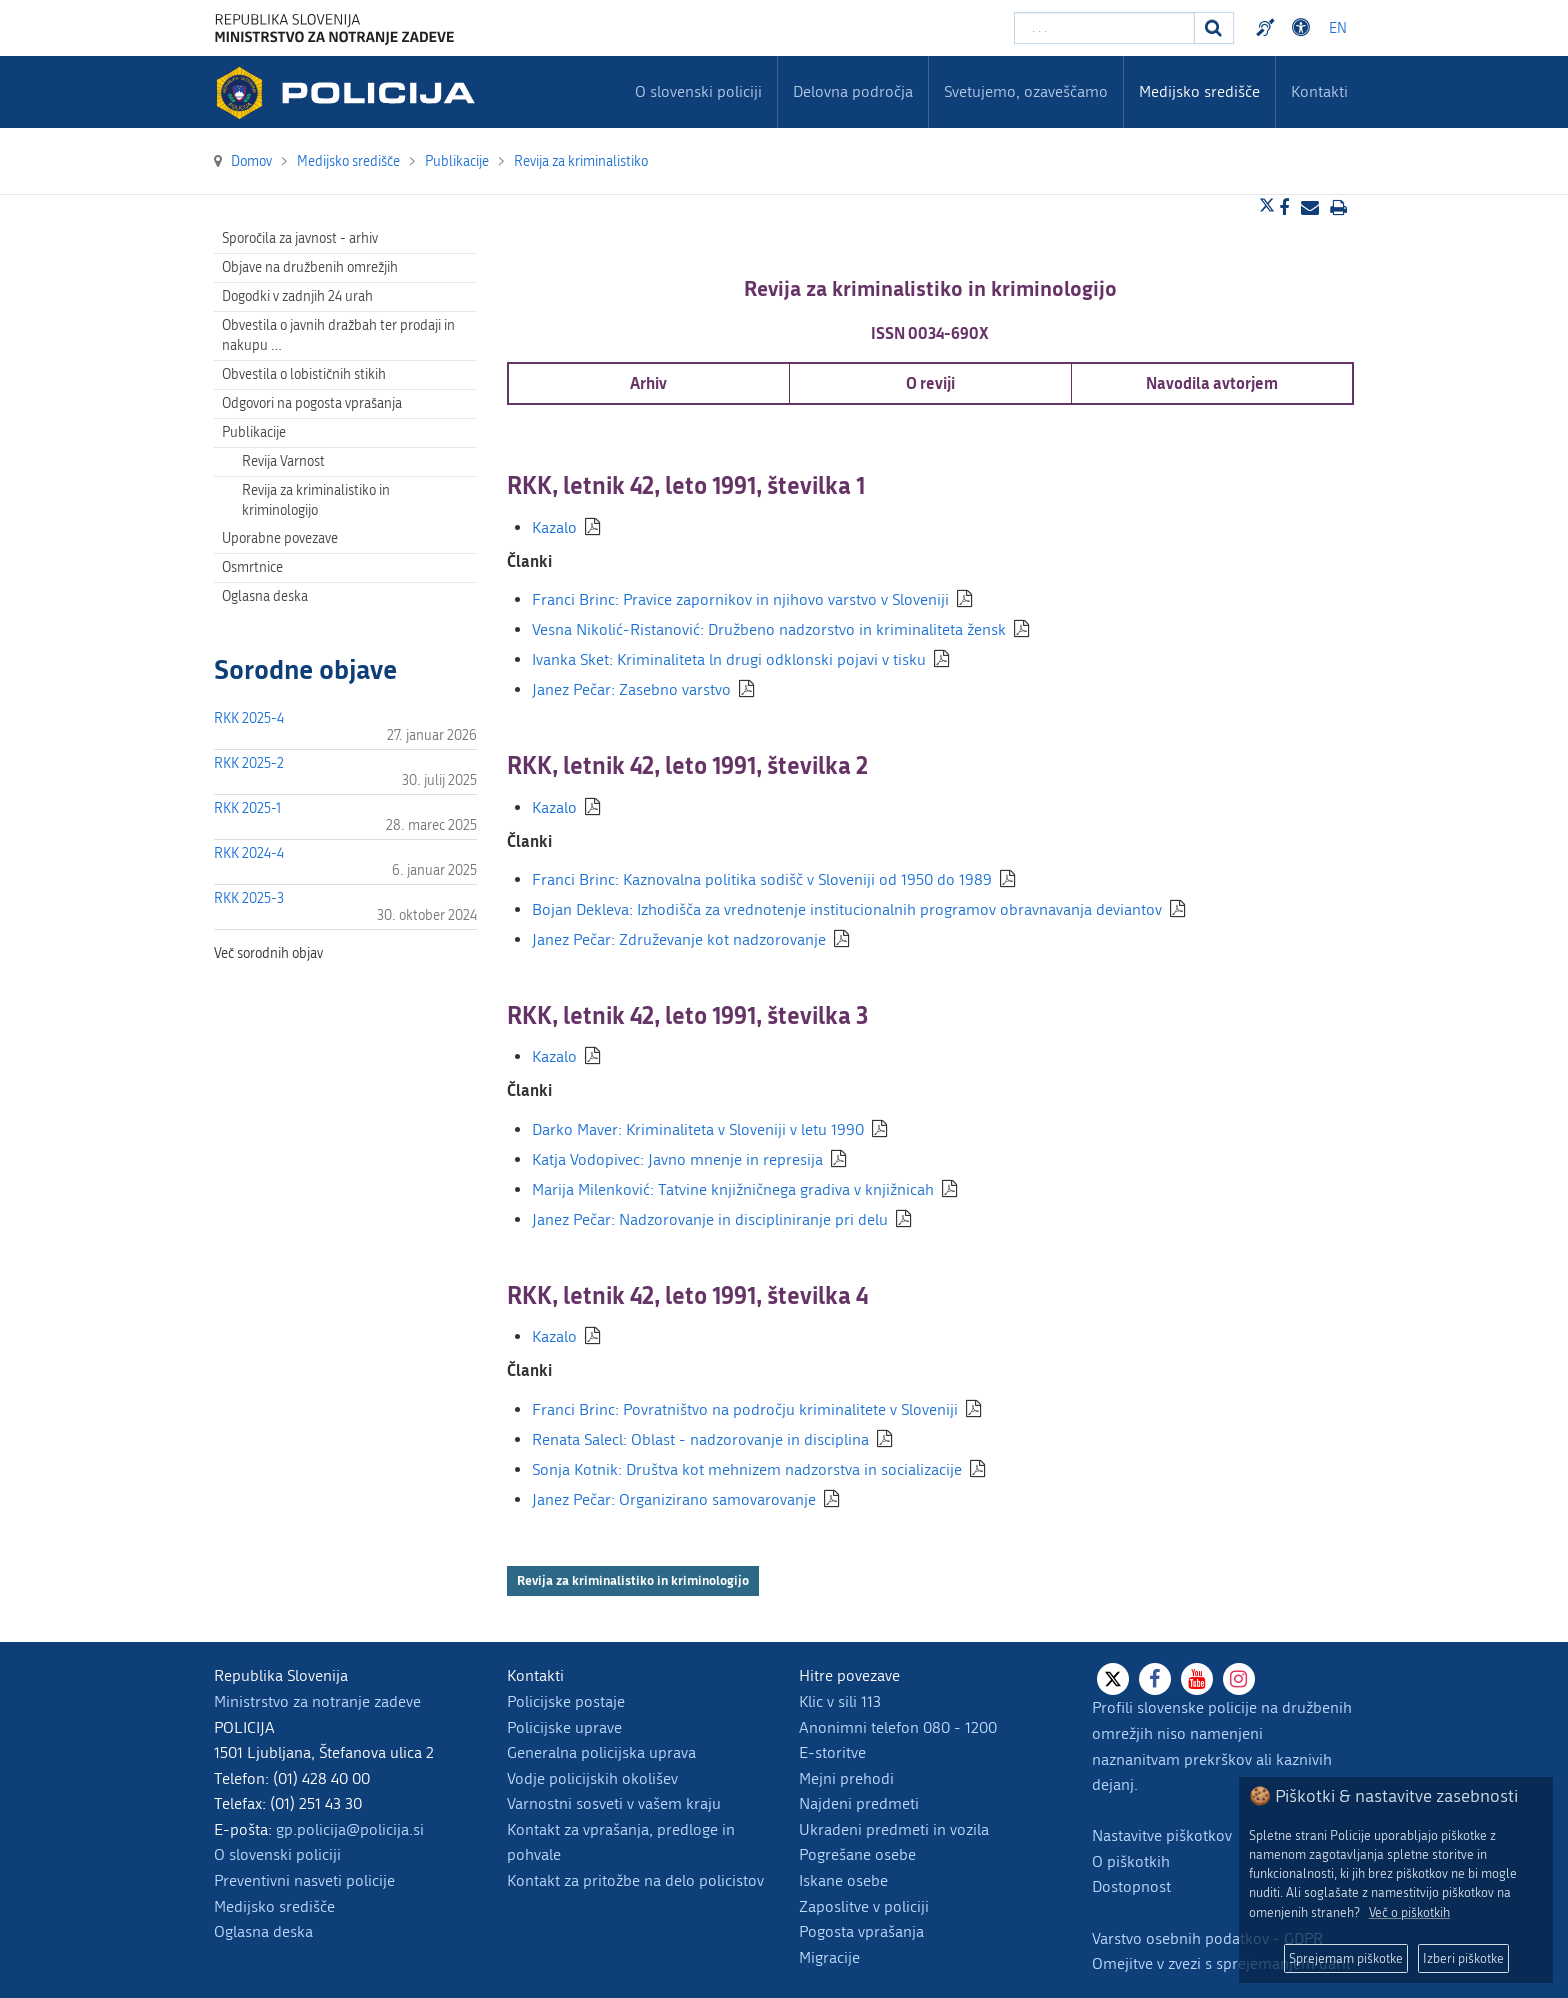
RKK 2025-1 (247, 808)
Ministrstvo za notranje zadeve (317, 1701)
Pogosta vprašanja (861, 1931)
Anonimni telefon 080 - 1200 (898, 1727)
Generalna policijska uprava (601, 1752)
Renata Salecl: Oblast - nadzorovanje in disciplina (700, 1439)
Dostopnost (1131, 1886)
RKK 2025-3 (249, 898)
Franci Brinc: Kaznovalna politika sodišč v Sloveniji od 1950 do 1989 (762, 879)
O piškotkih (1131, 1861)
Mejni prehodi (846, 1778)
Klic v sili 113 (840, 1701)
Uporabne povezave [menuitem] (280, 538)
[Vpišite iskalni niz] (1104, 28)
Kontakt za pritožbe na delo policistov (635, 1880)
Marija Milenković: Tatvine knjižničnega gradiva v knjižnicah (733, 1189)
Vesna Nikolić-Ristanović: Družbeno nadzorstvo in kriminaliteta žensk (769, 629)
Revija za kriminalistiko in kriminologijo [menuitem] (316, 500)
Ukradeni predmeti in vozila (894, 1829)
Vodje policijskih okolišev (592, 1778)
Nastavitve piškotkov (1162, 1835)
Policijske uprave (564, 1727)
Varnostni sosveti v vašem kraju (614, 1803)
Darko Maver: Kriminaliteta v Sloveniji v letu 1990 (698, 1129)
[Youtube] (1197, 1679)
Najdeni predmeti (859, 1803)
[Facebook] (1155, 1679)
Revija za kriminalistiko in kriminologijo (633, 1580)
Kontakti (1319, 91)
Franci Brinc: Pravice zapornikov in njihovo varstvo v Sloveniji (740, 599)
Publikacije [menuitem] (254, 432)
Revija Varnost (283, 461)
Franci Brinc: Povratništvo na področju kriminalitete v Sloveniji (745, 1409)
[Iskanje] (1214, 28)
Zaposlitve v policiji (864, 1906)
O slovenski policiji (277, 1854)
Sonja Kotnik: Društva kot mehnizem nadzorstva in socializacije (747, 1469)
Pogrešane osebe (857, 1854)
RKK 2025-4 (249, 718)
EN (1338, 28)
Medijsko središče (274, 1906)
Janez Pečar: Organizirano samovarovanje (674, 1499)
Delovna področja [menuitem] (853, 91)
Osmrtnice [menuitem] (252, 567)
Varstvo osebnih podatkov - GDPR (1207, 1938)
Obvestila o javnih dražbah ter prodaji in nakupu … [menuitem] (338, 335)
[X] (1113, 1679)
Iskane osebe (843, 1880)
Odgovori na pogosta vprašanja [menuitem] (312, 403)
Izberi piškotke (1463, 1958)
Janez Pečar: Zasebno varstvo (631, 689)
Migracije (829, 1957)
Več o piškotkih (1409, 1912)
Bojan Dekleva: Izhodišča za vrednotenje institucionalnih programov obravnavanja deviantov (847, 909)
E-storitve (832, 1752)
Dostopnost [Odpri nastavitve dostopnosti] (1304, 28)
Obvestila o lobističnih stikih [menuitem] (304, 374)
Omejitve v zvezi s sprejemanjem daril (1221, 1963)
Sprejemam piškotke (1346, 1958)
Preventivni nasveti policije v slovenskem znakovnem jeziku (1268, 28)
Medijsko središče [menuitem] (1199, 91)
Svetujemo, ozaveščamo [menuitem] (1026, 91)
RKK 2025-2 (249, 763)
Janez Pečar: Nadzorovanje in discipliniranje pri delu (710, 1219)
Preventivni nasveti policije (304, 1880)
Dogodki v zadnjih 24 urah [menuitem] (297, 296)
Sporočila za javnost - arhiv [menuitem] (300, 238)
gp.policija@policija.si (350, 1829)
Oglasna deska (265, 596)
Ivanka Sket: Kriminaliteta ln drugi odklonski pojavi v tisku (729, 659)
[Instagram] (1239, 1679)
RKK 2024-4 (249, 853)
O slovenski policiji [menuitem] (698, 91)
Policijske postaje (566, 1701)
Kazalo (554, 527)
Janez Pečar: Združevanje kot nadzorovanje (679, 939)
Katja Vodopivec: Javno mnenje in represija (677, 1159)
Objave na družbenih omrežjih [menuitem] (310, 267)
